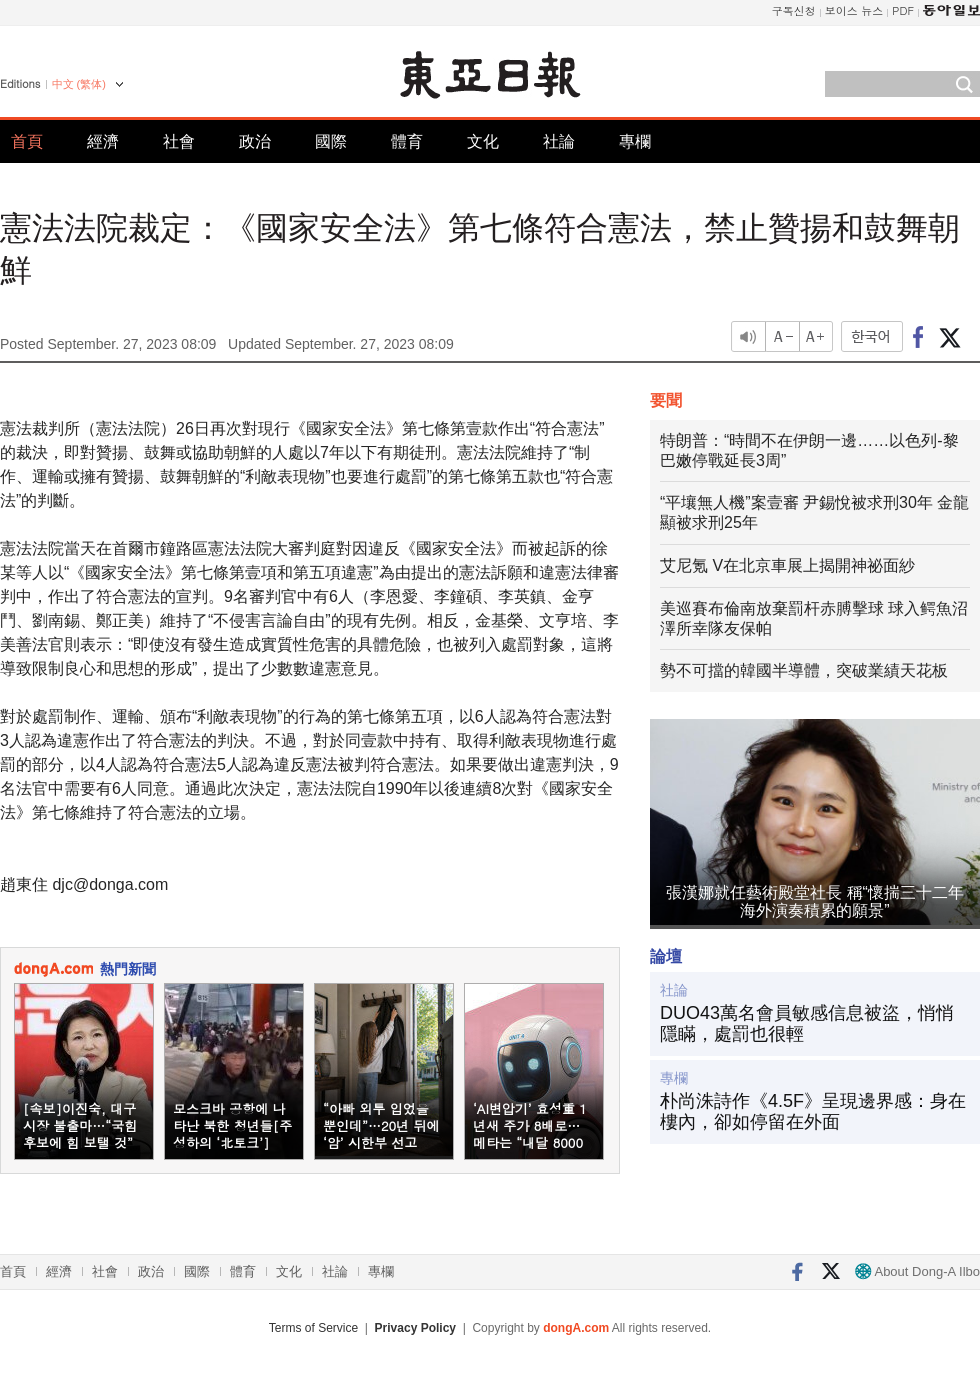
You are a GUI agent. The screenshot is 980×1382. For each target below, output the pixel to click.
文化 (483, 141)
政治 (255, 141)
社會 (179, 141)
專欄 (635, 141)
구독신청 (794, 10)
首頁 (27, 141)
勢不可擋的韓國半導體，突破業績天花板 (804, 670)
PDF (903, 10)
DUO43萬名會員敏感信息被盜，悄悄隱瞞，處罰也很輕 (807, 1024)
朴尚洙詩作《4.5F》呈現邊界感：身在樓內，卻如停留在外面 (813, 1112)
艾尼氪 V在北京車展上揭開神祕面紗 (787, 565)
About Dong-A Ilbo (917, 1271)
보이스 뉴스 (854, 10)
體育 (407, 141)
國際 (331, 141)
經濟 (103, 141)
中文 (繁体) (79, 84)
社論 (559, 141)
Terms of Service (313, 1328)
